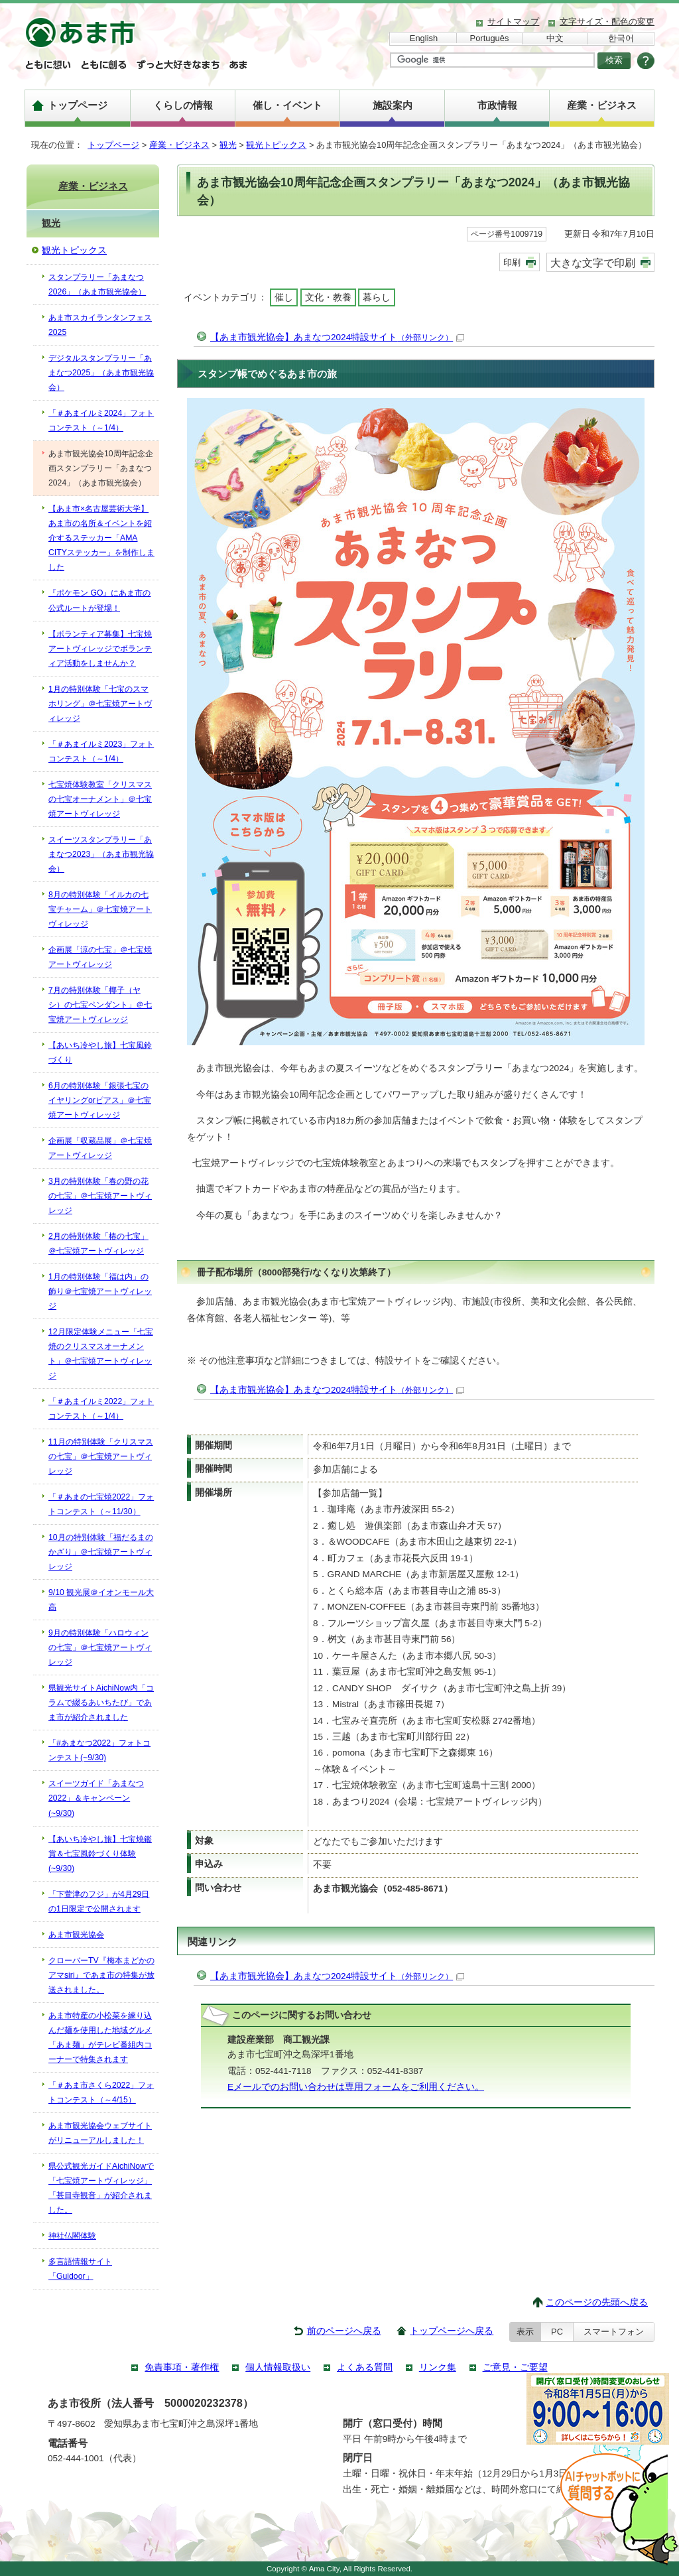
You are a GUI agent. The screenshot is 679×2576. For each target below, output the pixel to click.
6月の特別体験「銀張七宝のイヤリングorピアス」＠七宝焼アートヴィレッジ (99, 1100)
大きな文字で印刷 (592, 263)
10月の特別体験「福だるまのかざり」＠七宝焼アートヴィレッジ (100, 1552)
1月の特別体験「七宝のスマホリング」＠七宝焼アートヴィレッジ (100, 703)
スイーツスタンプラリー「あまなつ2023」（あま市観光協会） (101, 854)
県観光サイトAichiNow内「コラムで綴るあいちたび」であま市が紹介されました (101, 1702)
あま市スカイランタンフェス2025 (100, 325)
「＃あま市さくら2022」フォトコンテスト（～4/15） (101, 2092)
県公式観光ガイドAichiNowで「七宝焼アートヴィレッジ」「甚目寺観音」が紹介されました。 (101, 2188)
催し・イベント (287, 105)
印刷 (512, 262)
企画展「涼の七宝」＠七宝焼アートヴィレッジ (100, 957)
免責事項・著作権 (182, 2367)
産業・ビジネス (602, 105)
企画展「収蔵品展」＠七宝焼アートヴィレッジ (100, 1148)
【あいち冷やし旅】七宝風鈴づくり (100, 1052)
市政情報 (497, 105)
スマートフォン (614, 2332)
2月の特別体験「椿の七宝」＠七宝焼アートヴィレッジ (98, 1244)
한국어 (621, 38)
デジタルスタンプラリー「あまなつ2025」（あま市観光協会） (101, 373)
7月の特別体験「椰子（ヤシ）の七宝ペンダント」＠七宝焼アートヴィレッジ (100, 1005)
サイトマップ (513, 22)
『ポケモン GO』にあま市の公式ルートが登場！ (99, 600)
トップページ (77, 105)
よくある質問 (365, 2367)
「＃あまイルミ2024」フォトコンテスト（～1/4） (101, 420)
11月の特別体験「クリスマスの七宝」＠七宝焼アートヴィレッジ (100, 1456)
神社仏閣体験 (72, 2235)
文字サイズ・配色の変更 (607, 22)
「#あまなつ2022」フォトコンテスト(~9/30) (99, 1750)
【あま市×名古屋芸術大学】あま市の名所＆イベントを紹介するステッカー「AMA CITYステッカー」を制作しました (101, 538)
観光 (228, 145)
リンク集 (437, 2367)
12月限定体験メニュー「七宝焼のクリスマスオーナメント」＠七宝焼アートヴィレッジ (100, 1353)
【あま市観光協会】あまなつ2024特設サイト (337, 337)
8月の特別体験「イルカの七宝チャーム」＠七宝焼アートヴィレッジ (100, 909)
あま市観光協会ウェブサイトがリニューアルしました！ (100, 2133)
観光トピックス (276, 145)
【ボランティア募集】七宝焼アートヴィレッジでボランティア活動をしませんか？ (100, 648)
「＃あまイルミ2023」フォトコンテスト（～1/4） (101, 751)
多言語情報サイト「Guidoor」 (80, 2269)
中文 (555, 38)
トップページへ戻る (451, 2331)
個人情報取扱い (277, 2367)
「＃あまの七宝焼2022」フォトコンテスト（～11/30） (101, 1504)
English (424, 38)
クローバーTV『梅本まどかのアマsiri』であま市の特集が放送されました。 (101, 1975)
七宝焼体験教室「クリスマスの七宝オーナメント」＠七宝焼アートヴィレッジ (100, 799)
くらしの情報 (183, 105)
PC (557, 2332)
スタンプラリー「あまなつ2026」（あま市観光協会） (97, 284)
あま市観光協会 (76, 1934)
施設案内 (392, 105)
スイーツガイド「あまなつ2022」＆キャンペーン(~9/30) (96, 1798)
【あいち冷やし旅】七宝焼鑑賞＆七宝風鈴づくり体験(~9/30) (100, 1854)
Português (489, 38)
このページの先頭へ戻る (597, 2302)
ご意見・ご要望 (515, 2367)
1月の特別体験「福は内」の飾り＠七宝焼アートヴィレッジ (100, 1291)
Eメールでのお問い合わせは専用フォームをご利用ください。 (355, 2087)
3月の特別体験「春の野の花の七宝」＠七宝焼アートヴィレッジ (100, 1196)
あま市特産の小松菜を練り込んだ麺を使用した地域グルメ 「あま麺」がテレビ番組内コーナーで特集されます (100, 2037)
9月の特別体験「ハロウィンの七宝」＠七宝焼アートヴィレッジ (100, 1647)
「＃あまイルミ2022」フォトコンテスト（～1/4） (101, 1409)
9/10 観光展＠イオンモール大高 (101, 1600)
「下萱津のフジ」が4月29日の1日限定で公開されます (98, 1901)
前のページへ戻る (344, 2331)
